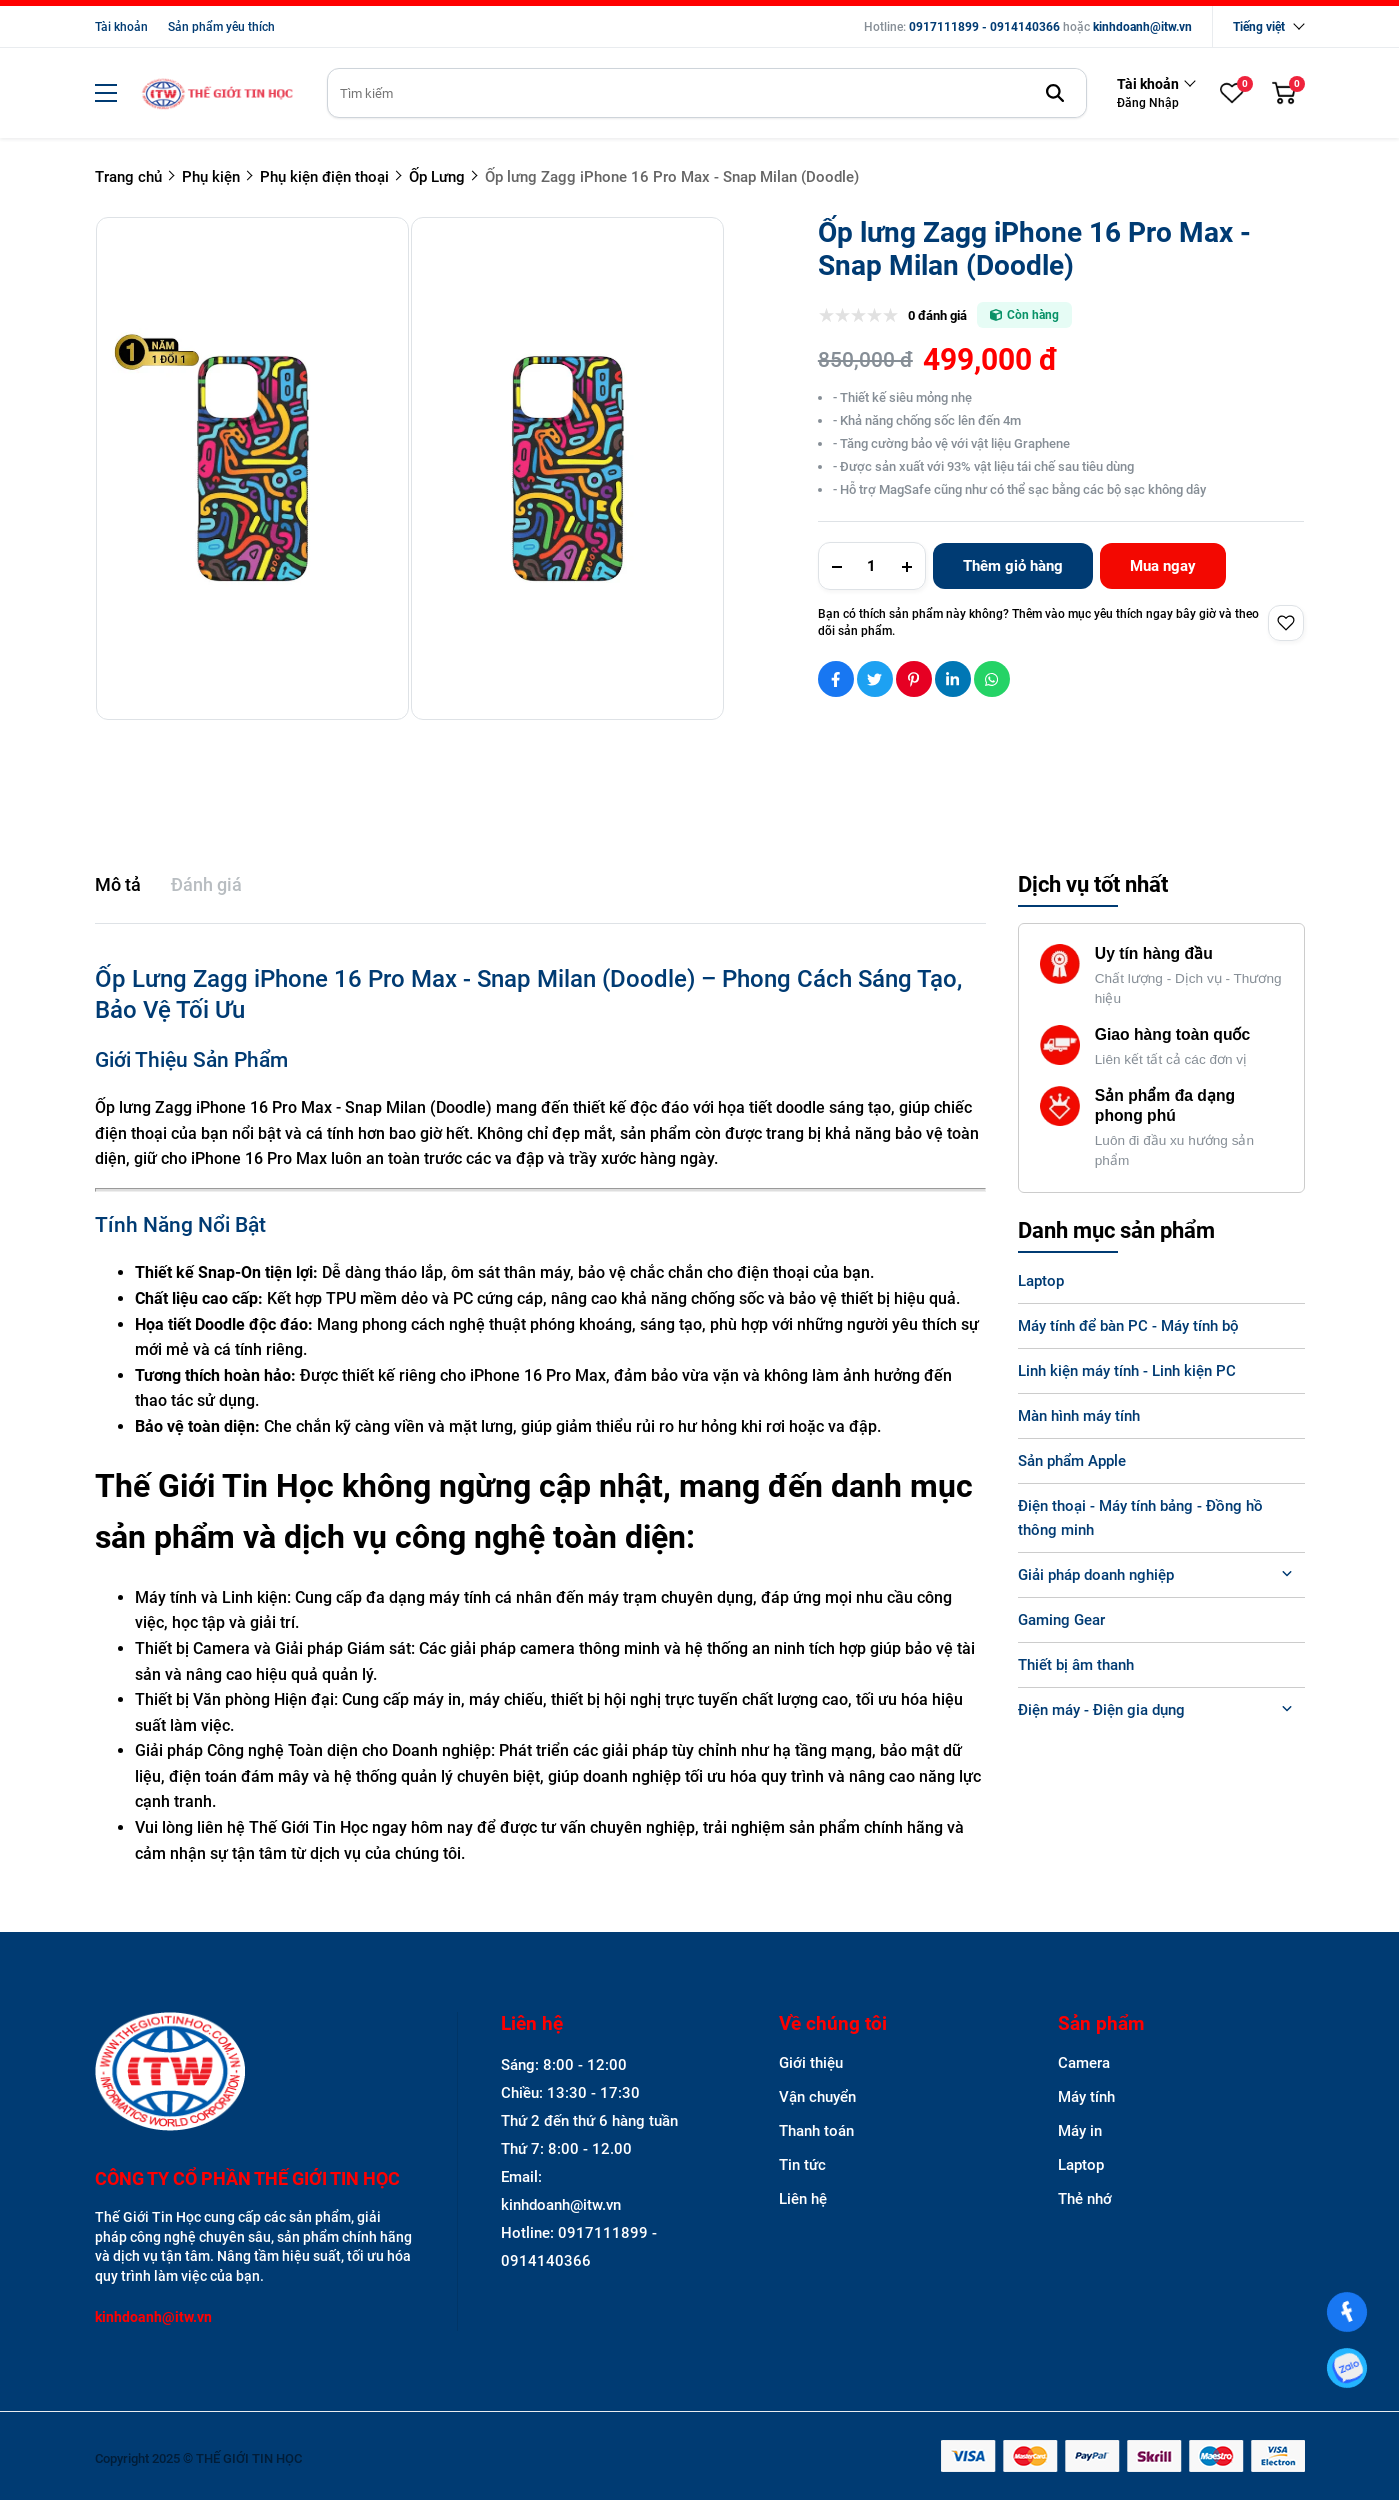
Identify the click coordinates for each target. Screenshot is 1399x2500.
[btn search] (1055, 93)
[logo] (217, 93)
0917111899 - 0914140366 (984, 27)
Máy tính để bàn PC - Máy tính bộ (1128, 1326)
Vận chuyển (817, 2097)
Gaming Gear (1061, 1620)
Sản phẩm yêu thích (221, 27)
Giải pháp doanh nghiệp (1096, 1575)
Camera (1084, 2063)
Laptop (1041, 1281)
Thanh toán (816, 2131)
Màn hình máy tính (1079, 1416)
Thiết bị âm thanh (1076, 1665)
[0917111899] (1346, 2367)
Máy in (1080, 2131)
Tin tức (802, 2165)
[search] (707, 93)
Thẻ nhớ (1085, 2199)
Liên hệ (803, 2199)
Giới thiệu (811, 2063)
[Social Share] (836, 679)
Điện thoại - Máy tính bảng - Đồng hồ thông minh (1140, 1518)
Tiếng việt (1259, 27)
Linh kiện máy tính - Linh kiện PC (1127, 1371)
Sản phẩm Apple (1072, 1461)
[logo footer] (254, 2073)
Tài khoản (121, 27)
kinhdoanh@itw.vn (1142, 27)
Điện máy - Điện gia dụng (1101, 1710)
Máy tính (1086, 2097)
